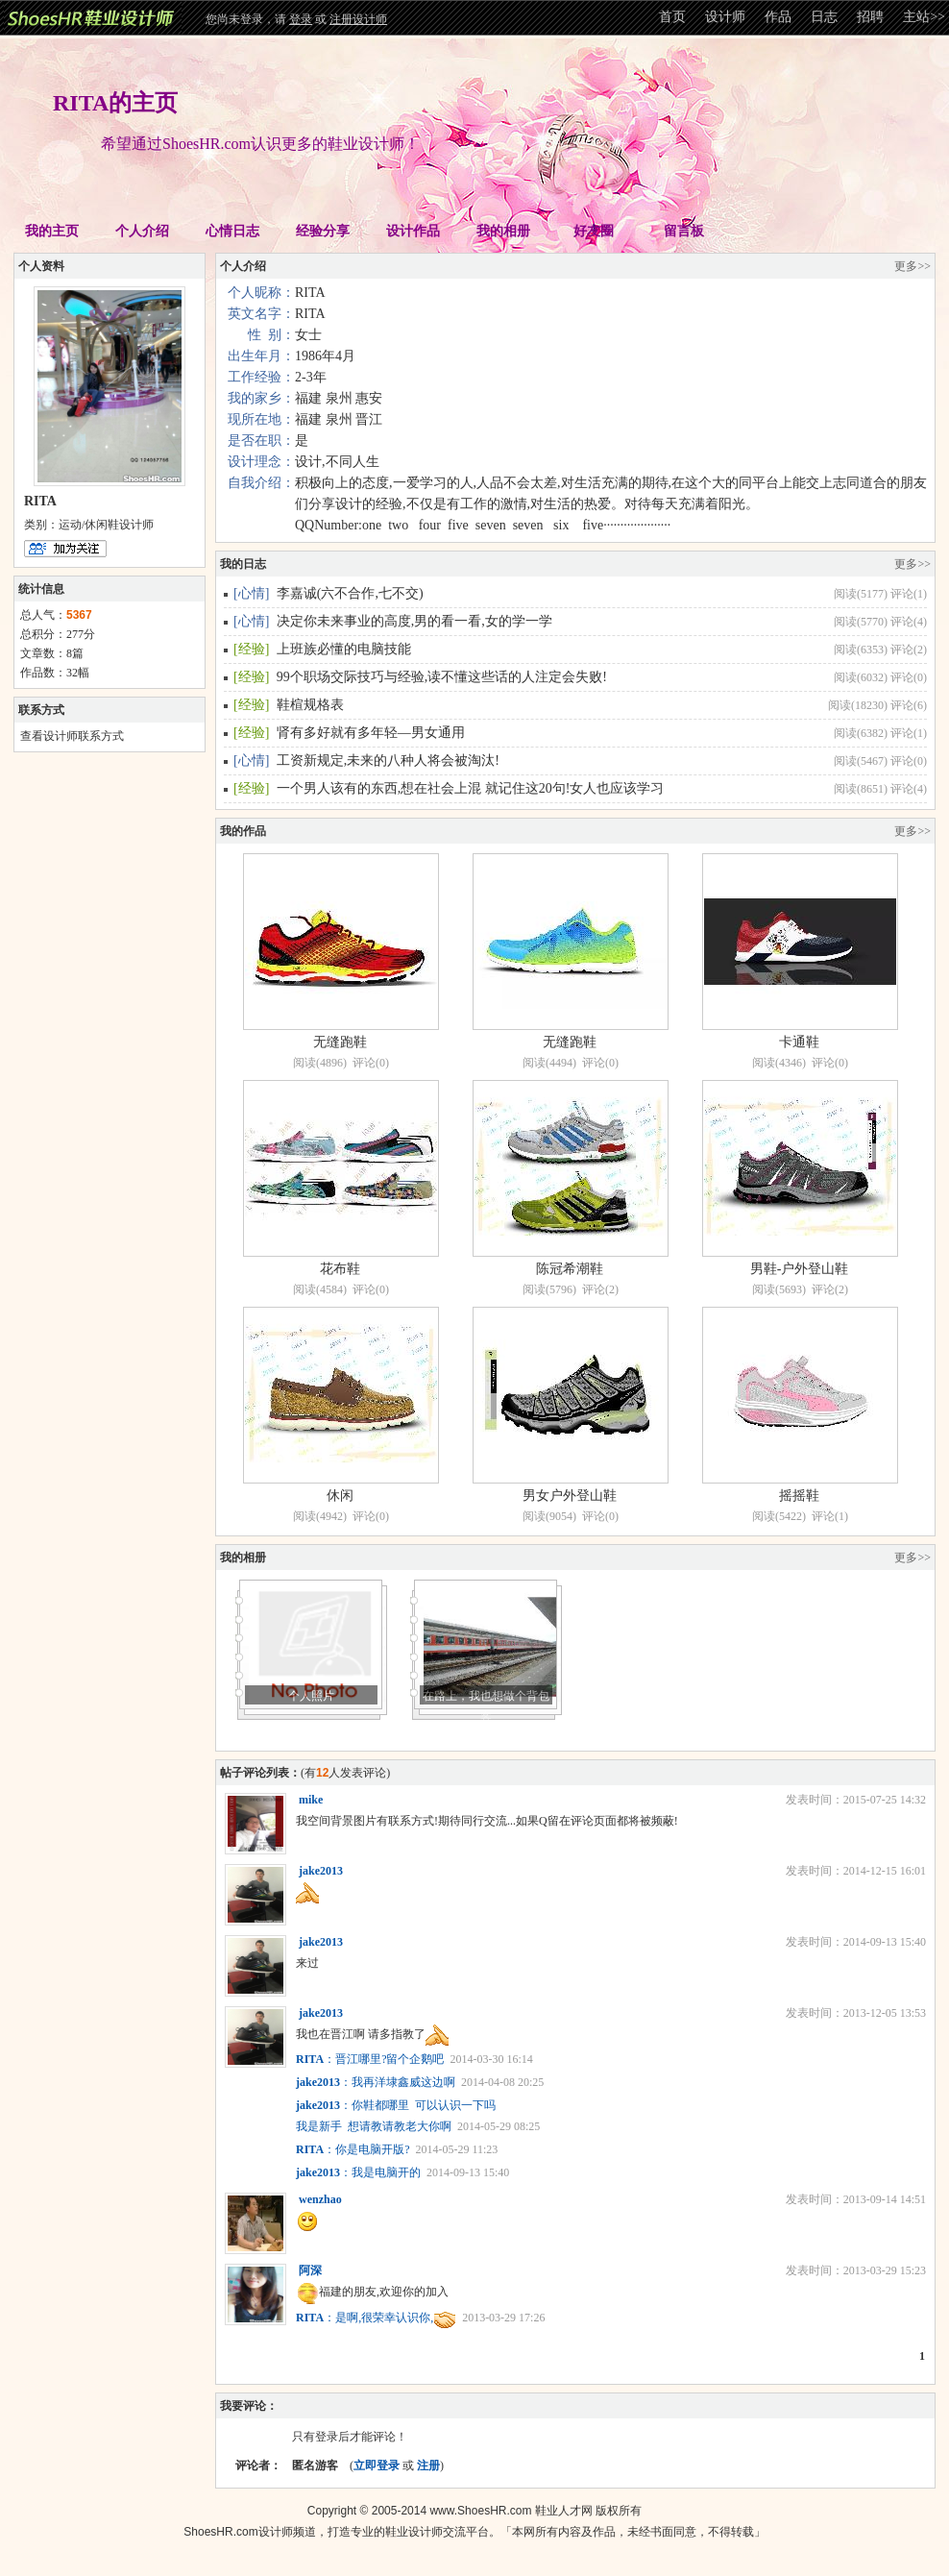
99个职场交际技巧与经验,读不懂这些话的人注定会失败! (442, 677)
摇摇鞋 (799, 1495)
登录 (300, 19)
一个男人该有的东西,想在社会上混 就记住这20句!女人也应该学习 (471, 788)
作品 (778, 17)
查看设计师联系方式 (72, 736)
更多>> (912, 266)
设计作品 (413, 231)
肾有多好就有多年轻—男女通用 (371, 732)
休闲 (340, 1495)
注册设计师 (358, 19)
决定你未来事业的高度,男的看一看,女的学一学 (414, 621)
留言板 (684, 231)
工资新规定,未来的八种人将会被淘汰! (388, 760)
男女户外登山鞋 (570, 1495)
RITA (310, 2059)
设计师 (725, 17)
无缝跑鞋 (340, 1042)
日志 (824, 17)
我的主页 (52, 231)
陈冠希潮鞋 (569, 1269)
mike (311, 1799)
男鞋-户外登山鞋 (799, 1269)
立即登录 (376, 2465)
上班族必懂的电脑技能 (344, 649)
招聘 (870, 17)
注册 (428, 2465)
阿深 (310, 2270)
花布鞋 (340, 1269)
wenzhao (320, 2199)
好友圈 (593, 231)
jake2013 (321, 1870)
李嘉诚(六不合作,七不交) (350, 593)
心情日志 (232, 231)
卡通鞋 (799, 1042)
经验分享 (323, 231)
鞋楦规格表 (310, 705)
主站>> (924, 17)
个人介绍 (142, 231)
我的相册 (503, 231)
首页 (672, 17)
